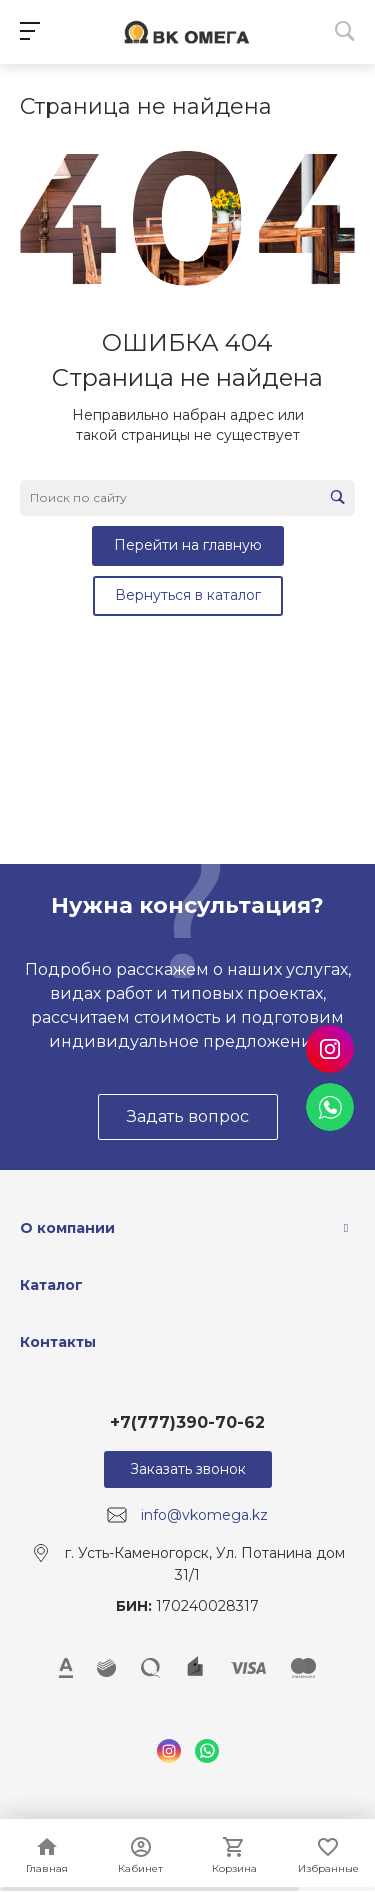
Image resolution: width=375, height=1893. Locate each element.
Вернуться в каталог (188, 595)
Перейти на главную (188, 545)
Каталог (51, 1285)
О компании (67, 1228)
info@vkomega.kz (204, 1515)
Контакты (58, 1342)
